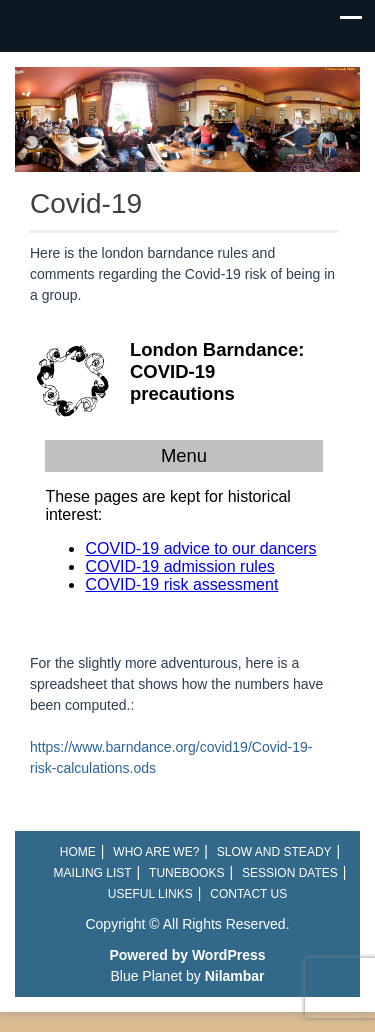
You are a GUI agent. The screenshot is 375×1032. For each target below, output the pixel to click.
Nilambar (235, 976)
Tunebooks (186, 873)
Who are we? (156, 852)
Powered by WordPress (187, 955)
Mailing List (93, 873)
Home (78, 852)
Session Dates (290, 873)
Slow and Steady (274, 852)
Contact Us (248, 894)
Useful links (150, 894)
